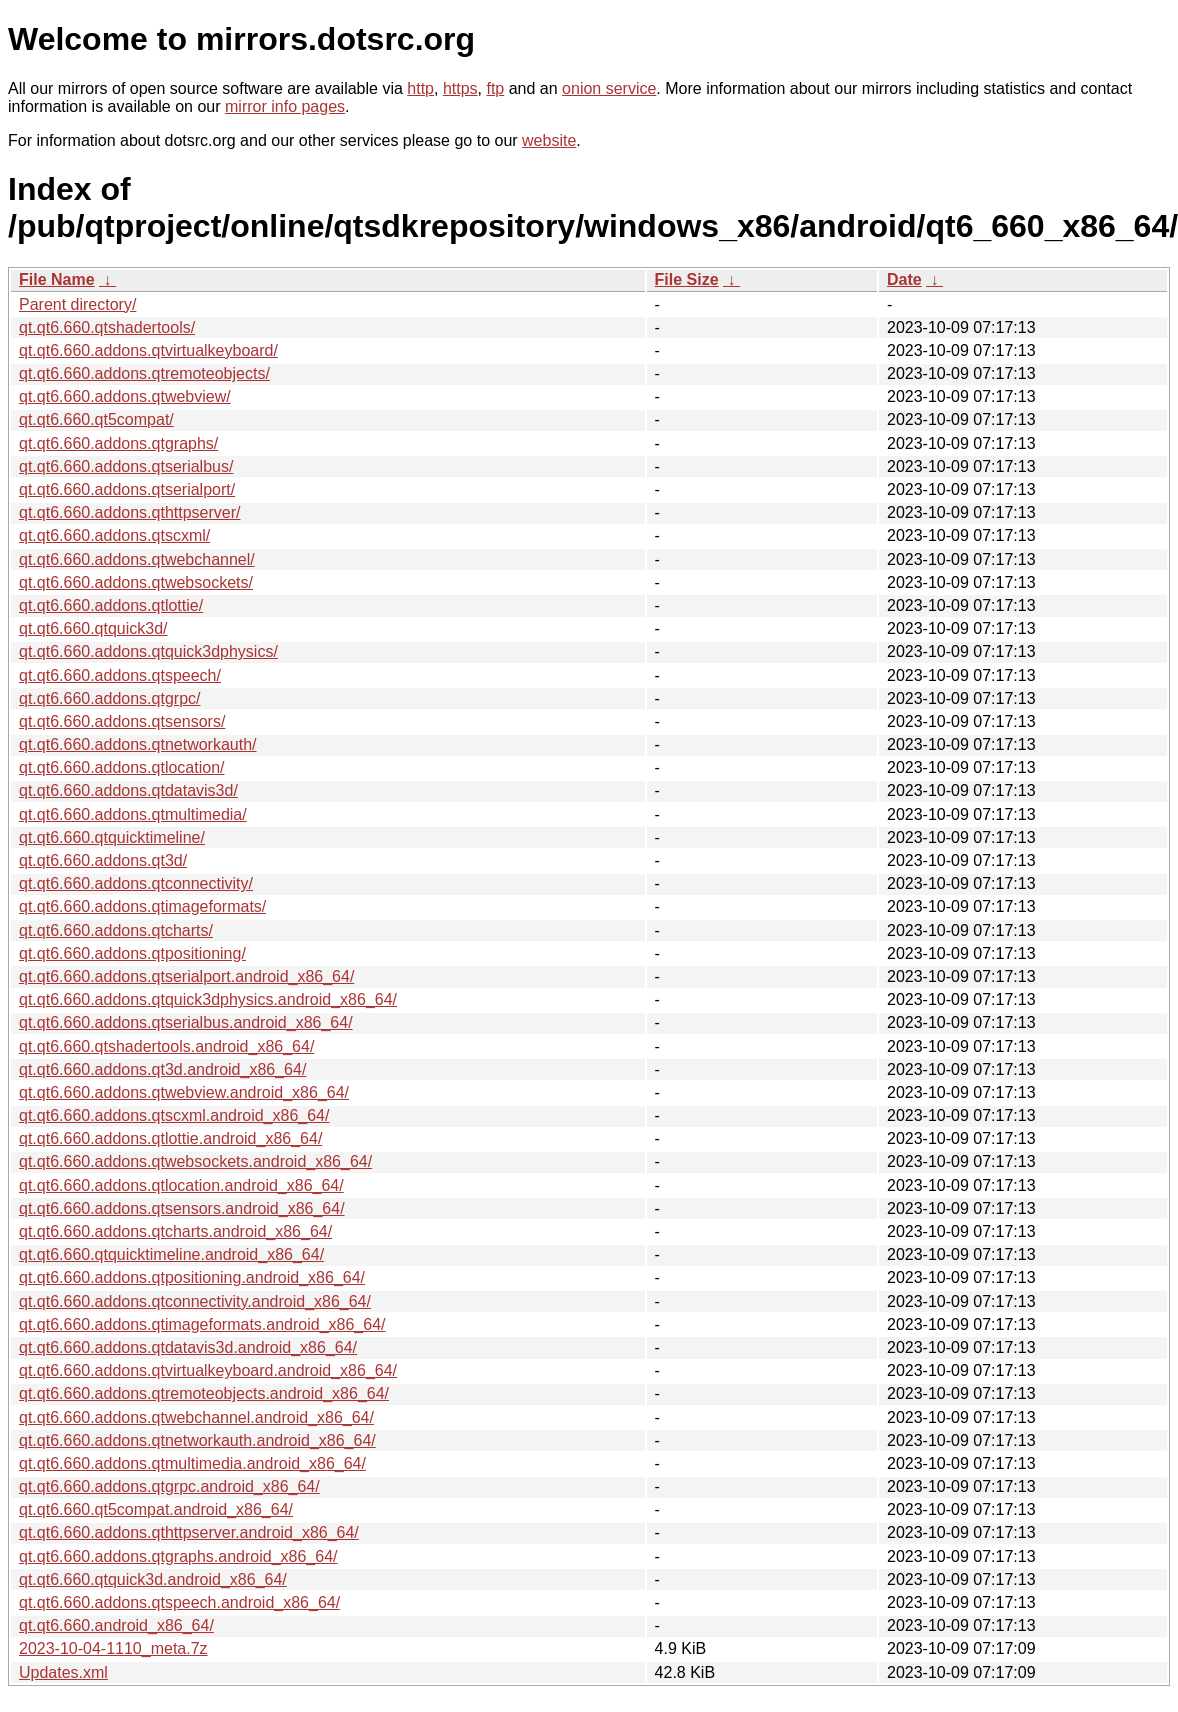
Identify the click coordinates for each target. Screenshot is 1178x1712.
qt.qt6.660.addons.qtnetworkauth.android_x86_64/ (197, 1440)
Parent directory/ (77, 304)
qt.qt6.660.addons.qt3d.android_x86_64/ (162, 1069)
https (460, 88)
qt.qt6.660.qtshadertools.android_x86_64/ (166, 1046)
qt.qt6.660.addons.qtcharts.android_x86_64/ (175, 1231)
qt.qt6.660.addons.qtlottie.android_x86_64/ (170, 1138)
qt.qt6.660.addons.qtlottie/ (111, 605)
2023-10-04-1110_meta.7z (113, 1648)
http (420, 88)
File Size (687, 279)
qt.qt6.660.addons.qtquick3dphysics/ (148, 651)
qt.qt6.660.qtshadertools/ (107, 327)
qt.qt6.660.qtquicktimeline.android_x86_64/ (171, 1254)
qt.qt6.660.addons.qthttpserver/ (129, 512)
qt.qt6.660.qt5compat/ (96, 419)
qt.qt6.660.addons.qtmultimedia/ (133, 814)
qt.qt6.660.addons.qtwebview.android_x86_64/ (184, 1092)
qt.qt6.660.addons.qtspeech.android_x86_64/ (179, 1602)
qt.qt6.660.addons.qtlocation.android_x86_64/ (181, 1185)
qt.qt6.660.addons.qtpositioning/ (132, 953)
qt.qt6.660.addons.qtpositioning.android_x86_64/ (192, 1277)
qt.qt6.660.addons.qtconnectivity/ (136, 883)
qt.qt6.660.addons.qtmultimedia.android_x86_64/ (192, 1463)
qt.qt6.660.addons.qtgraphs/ (118, 443)
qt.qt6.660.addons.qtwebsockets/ (136, 582)
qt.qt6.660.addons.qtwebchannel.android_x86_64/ (196, 1417)
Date (904, 279)
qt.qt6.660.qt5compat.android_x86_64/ (156, 1509)
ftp (495, 88)
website (549, 140)
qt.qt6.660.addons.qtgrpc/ (109, 698)
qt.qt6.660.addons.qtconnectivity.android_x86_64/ (195, 1301)
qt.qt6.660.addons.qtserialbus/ (126, 466)
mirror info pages (285, 106)
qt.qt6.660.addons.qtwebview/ (125, 396)
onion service (609, 88)
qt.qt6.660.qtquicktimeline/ (112, 837)
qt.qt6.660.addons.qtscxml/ (114, 535)
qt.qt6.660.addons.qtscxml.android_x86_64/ (174, 1115)
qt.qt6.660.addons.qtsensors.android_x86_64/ (182, 1208)
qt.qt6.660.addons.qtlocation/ (122, 767)
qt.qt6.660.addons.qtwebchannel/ (137, 559)
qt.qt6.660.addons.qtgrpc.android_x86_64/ (169, 1486)
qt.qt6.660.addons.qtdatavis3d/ (128, 790)
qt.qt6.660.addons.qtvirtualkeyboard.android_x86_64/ (208, 1370)
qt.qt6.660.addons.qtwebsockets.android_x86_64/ (195, 1161)
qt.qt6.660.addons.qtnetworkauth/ (138, 744)
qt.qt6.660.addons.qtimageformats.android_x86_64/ (202, 1324)
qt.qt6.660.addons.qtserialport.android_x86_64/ (186, 976)
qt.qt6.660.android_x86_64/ (116, 1625)
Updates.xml (63, 1672)
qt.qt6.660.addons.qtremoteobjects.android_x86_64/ (204, 1393)
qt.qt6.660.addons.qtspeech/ (120, 675)
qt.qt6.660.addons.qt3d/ (103, 860)
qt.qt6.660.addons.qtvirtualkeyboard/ (148, 350)
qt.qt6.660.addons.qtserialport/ (127, 489)
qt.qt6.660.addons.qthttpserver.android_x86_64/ (189, 1532)
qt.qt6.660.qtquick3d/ (93, 628)
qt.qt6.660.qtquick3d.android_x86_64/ (153, 1579)
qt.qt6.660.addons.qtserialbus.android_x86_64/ (186, 1022)
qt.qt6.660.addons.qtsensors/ (122, 721)
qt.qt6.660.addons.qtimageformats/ (142, 906)
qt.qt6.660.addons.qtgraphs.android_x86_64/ (178, 1556)
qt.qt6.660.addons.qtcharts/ (116, 930)
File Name (57, 279)
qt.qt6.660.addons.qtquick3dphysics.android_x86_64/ (208, 999)
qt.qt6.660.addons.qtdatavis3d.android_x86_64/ (188, 1347)
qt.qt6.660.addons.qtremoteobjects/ (144, 373)
